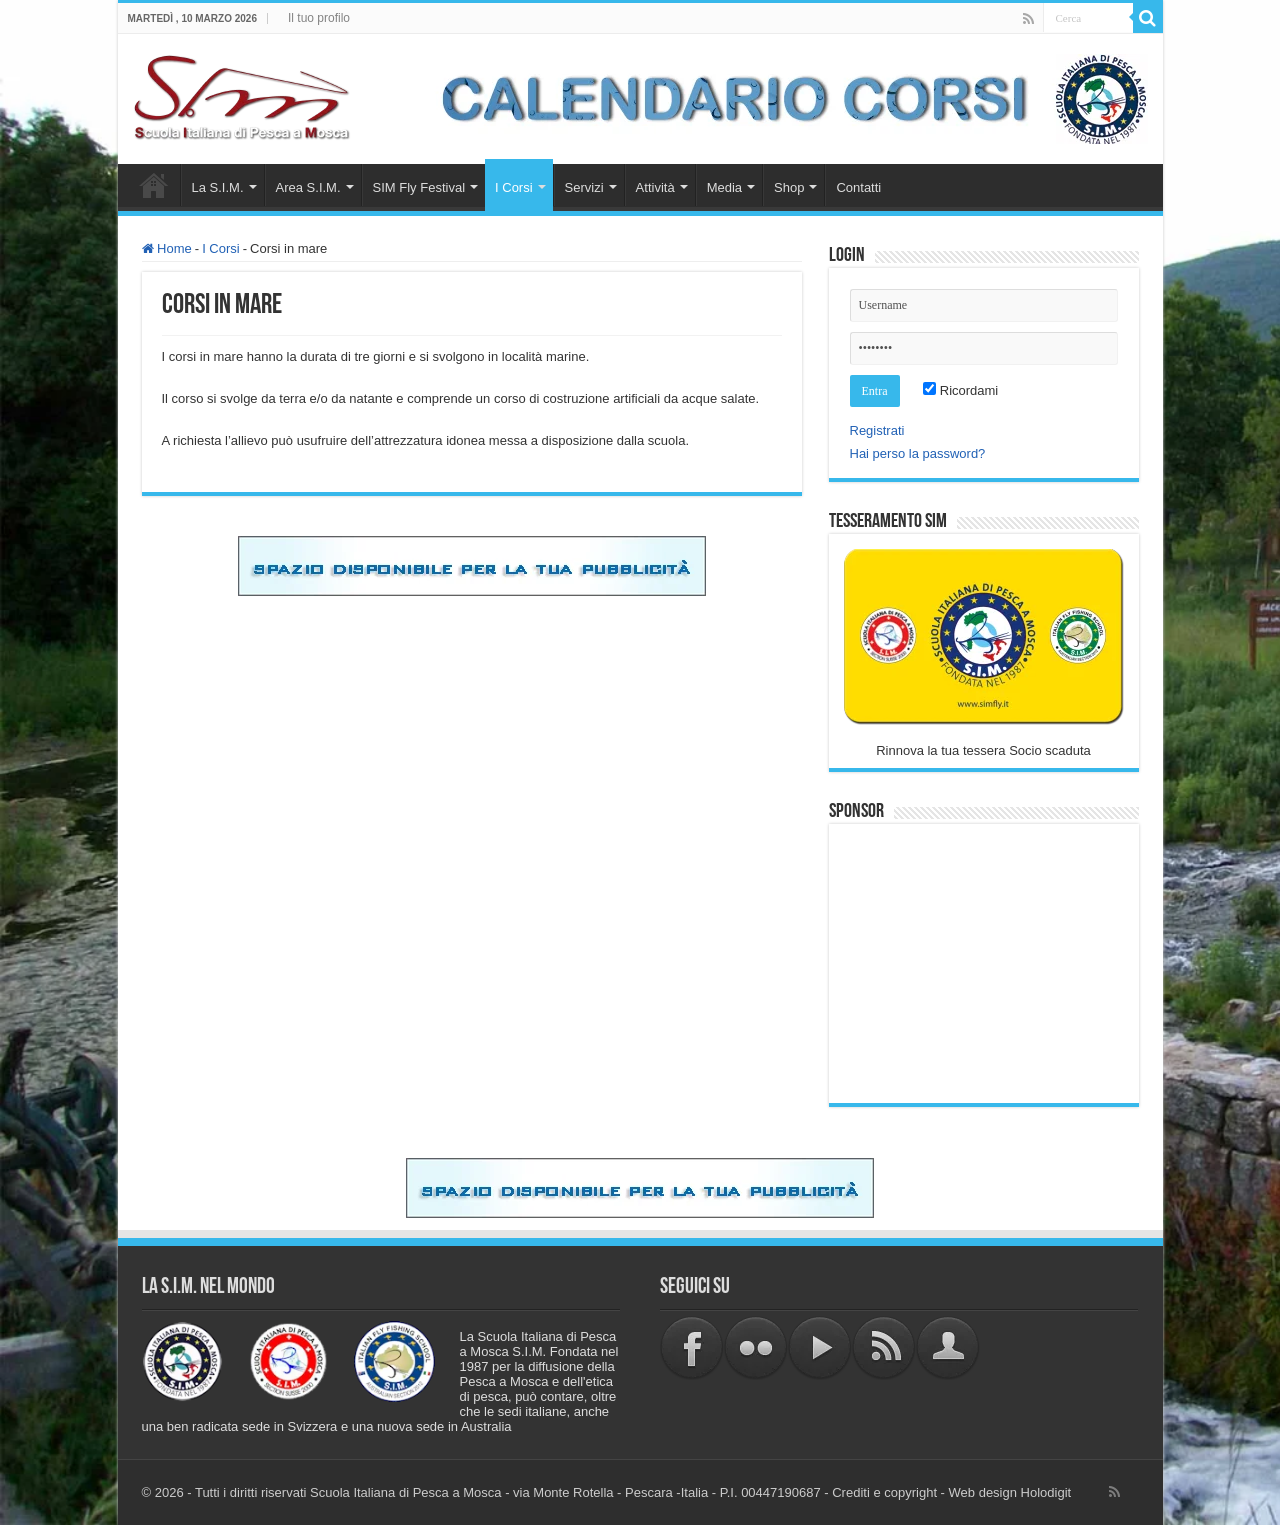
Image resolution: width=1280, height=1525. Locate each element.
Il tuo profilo (319, 18)
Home (154, 185)
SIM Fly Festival (419, 187)
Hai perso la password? (918, 453)
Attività (655, 187)
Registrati (877, 430)
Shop (789, 187)
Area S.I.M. (308, 187)
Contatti (858, 187)
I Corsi (514, 187)
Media (724, 187)
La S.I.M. (218, 187)
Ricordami (960, 390)
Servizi (584, 187)
